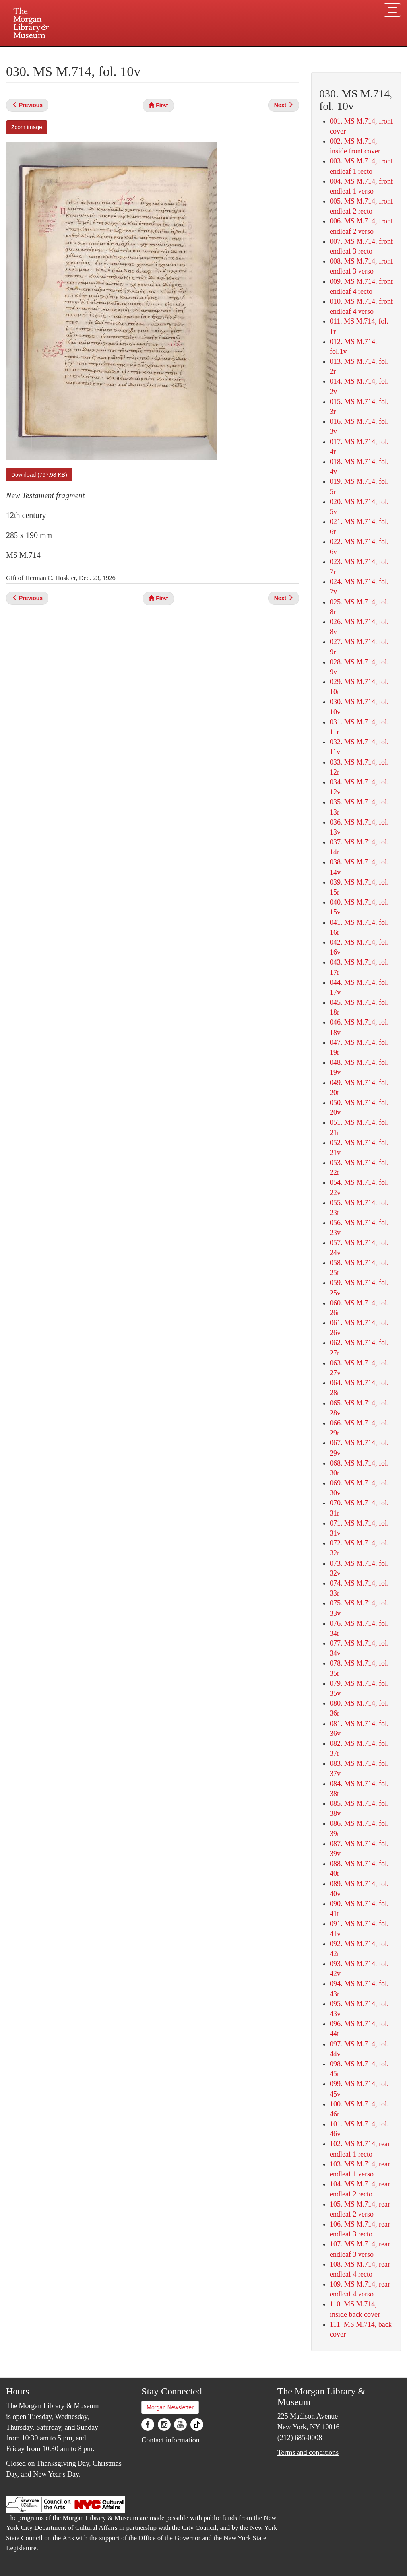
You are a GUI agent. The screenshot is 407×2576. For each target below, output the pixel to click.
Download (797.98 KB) (39, 475)
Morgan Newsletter (170, 2407)
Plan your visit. (109, 53)
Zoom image (26, 127)
